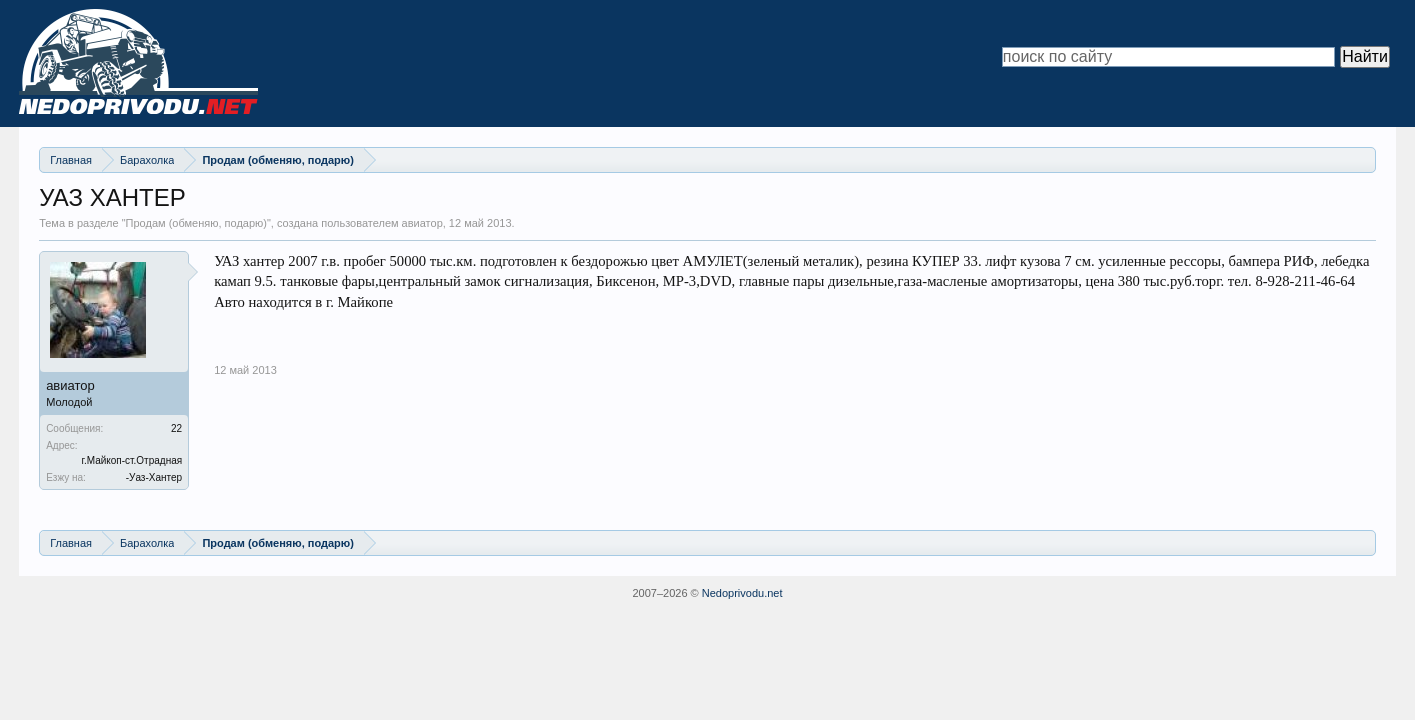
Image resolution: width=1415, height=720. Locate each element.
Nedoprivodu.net (742, 593)
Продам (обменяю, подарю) (196, 223)
